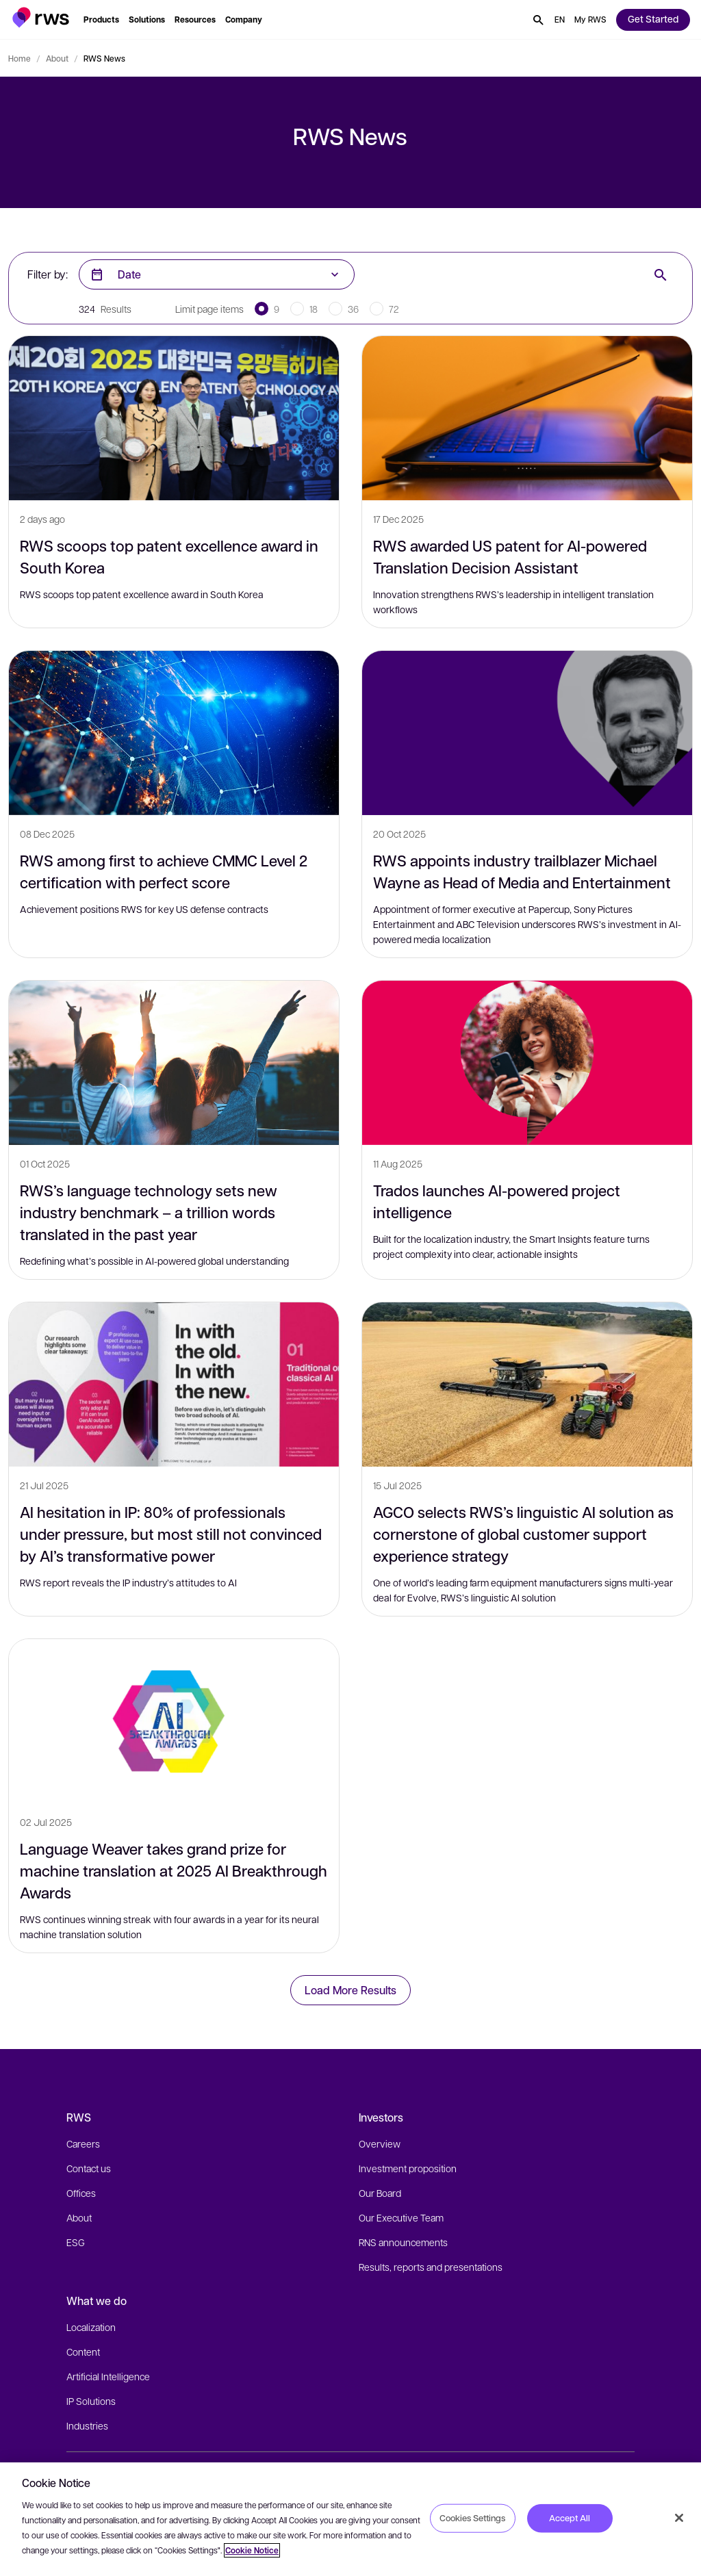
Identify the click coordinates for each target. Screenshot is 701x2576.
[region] (350, 2519)
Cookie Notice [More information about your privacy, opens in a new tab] (252, 2550)
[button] (41, 17)
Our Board (380, 2193)
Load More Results (350, 1990)
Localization (91, 2327)
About (57, 58)
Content (83, 2351)
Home (19, 58)
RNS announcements (403, 2242)
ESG (75, 2242)
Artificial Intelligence (108, 2376)
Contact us (88, 2168)
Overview (379, 2143)
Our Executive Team (401, 2217)
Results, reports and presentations (430, 2267)
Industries (87, 2425)
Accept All (569, 2518)
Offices (81, 2193)
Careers (83, 2143)
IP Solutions (91, 2401)
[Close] (679, 2518)
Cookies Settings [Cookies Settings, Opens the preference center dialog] (472, 2518)
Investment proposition (408, 2168)
